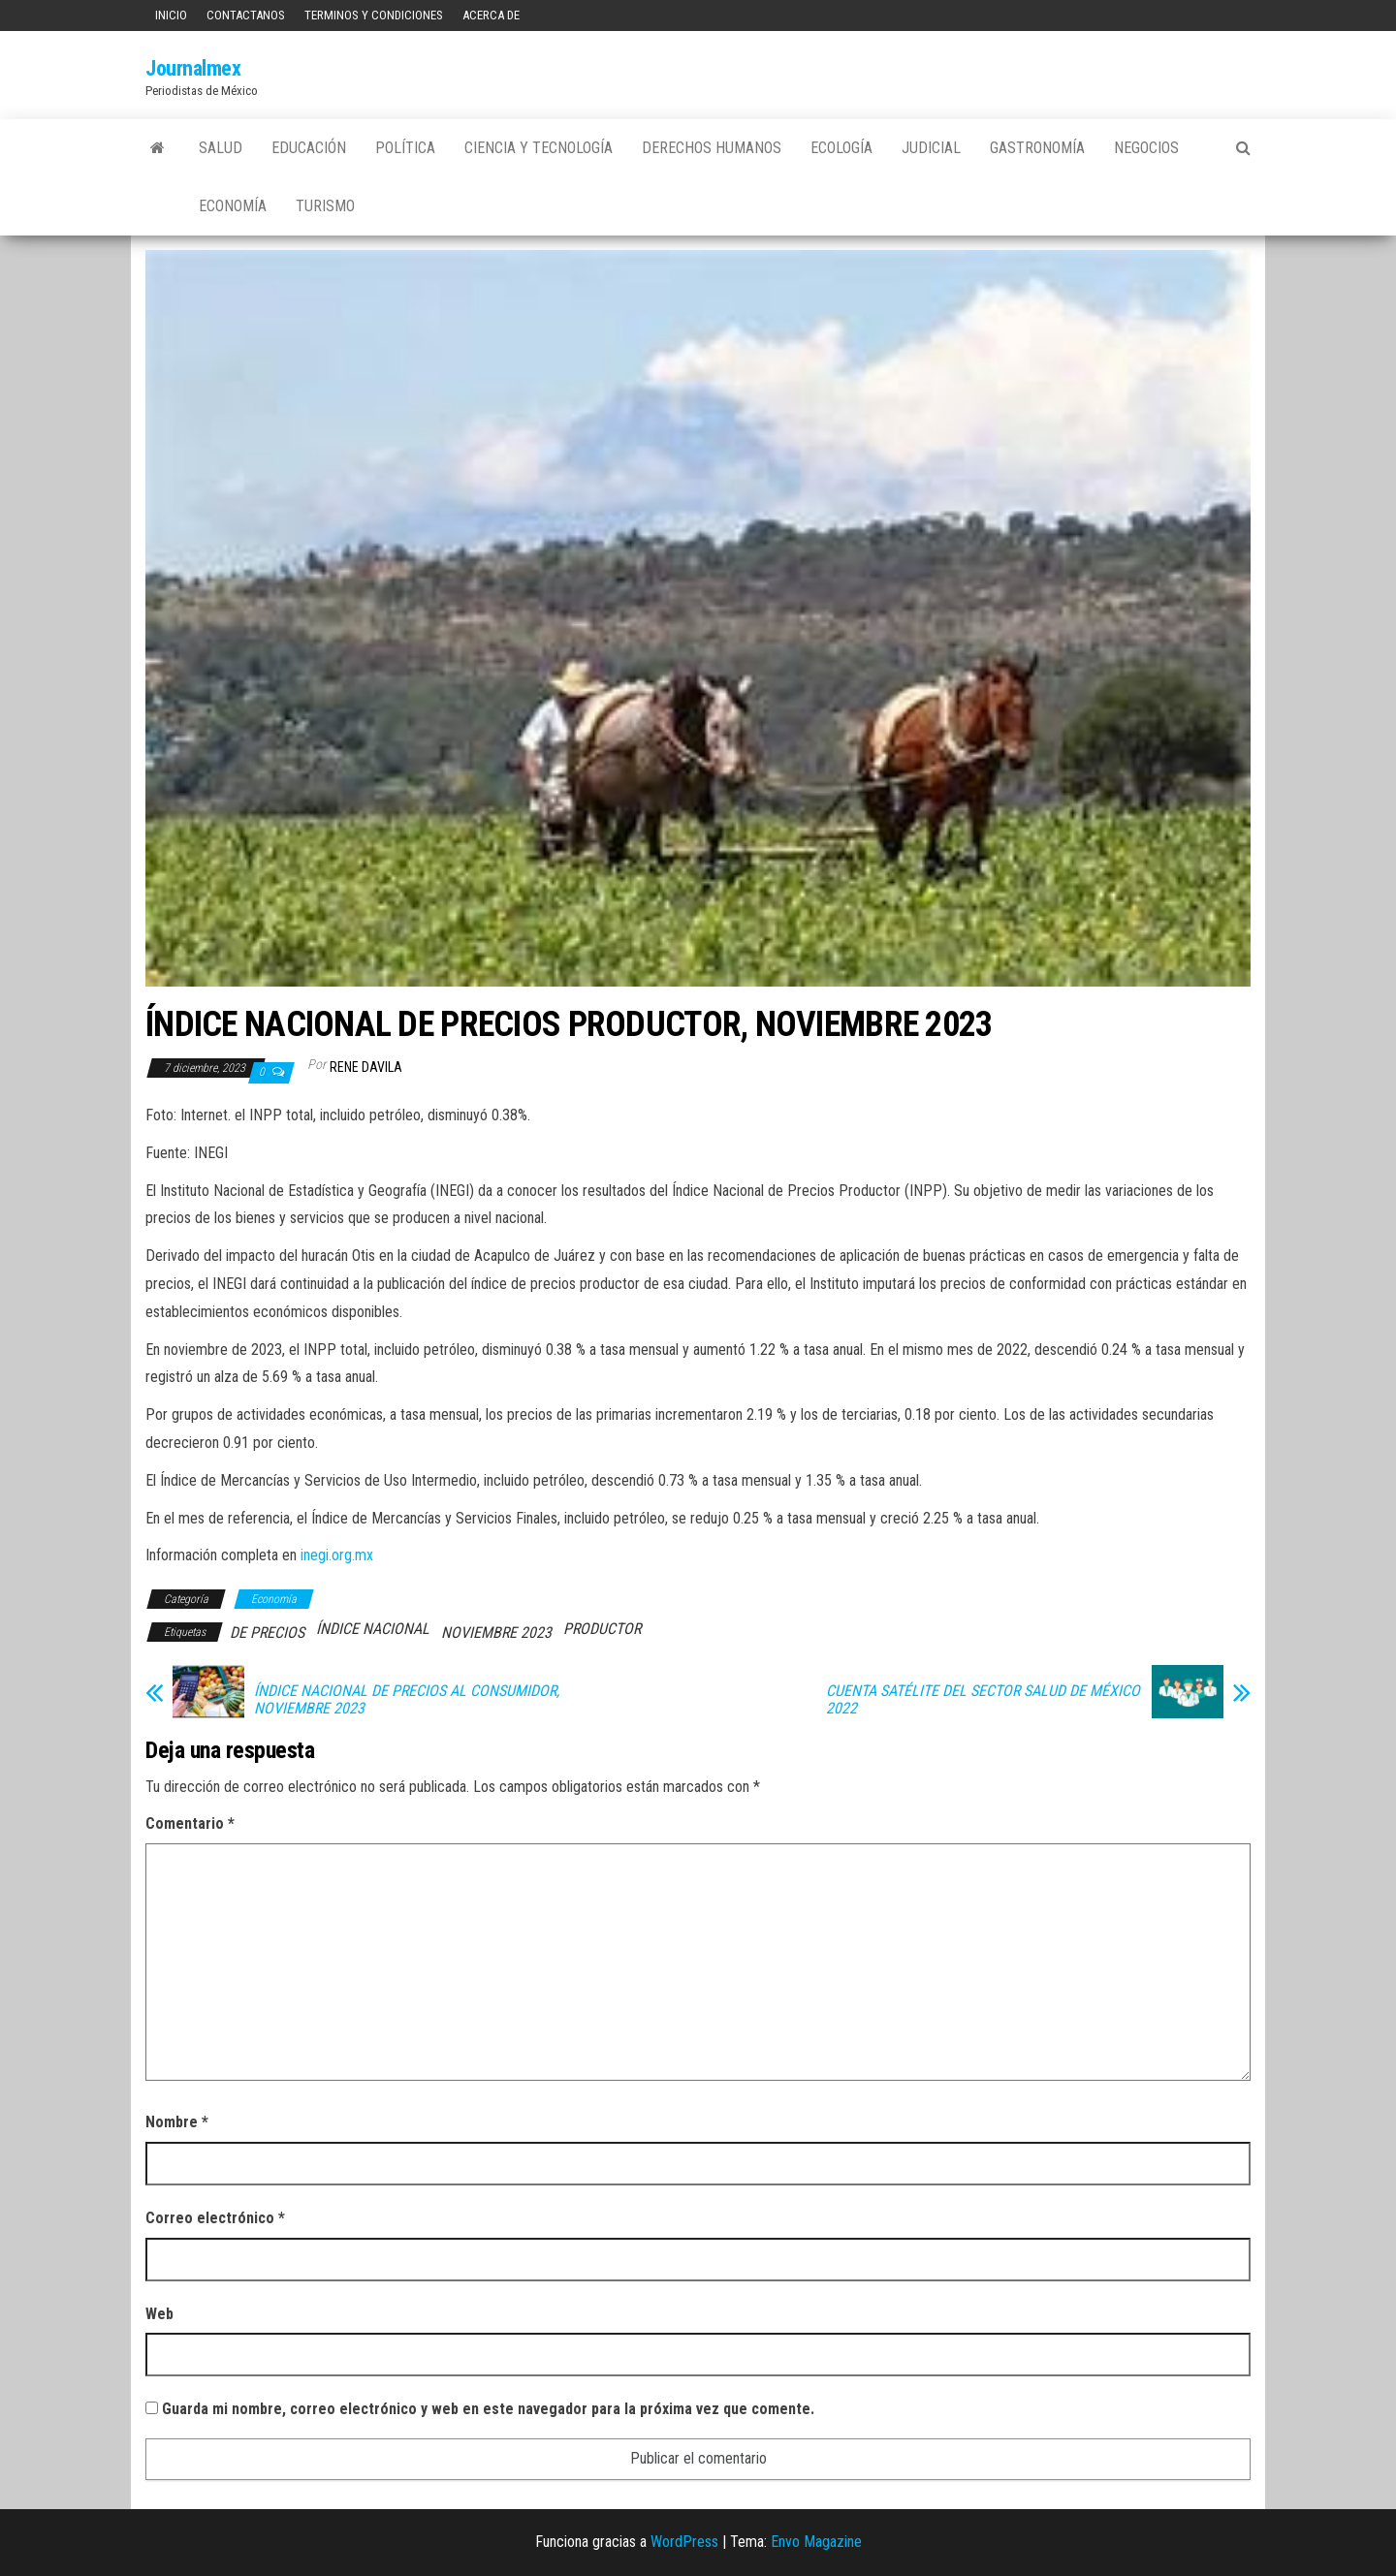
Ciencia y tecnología (538, 148)
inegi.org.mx (337, 1555)
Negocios (1146, 148)
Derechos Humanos (711, 148)
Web (159, 2314)
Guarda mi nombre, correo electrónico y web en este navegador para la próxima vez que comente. (488, 2409)
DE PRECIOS (267, 1632)
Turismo (325, 206)
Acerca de (491, 15)
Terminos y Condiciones (373, 15)
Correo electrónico (215, 2218)
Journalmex (193, 68)
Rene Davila (366, 1067)
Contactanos (245, 15)
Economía (233, 206)
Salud (220, 148)
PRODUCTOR (602, 1628)
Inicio (171, 15)
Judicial (931, 148)
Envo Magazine (816, 2541)
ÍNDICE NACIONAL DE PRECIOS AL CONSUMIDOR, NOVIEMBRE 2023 (406, 1699)
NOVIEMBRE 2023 (496, 1632)
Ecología (841, 148)
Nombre (176, 2122)
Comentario (190, 1823)
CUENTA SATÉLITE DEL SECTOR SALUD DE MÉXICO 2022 (983, 1699)
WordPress (684, 2541)
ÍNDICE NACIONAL (372, 1628)
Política (405, 148)
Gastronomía (1037, 148)
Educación (308, 148)
